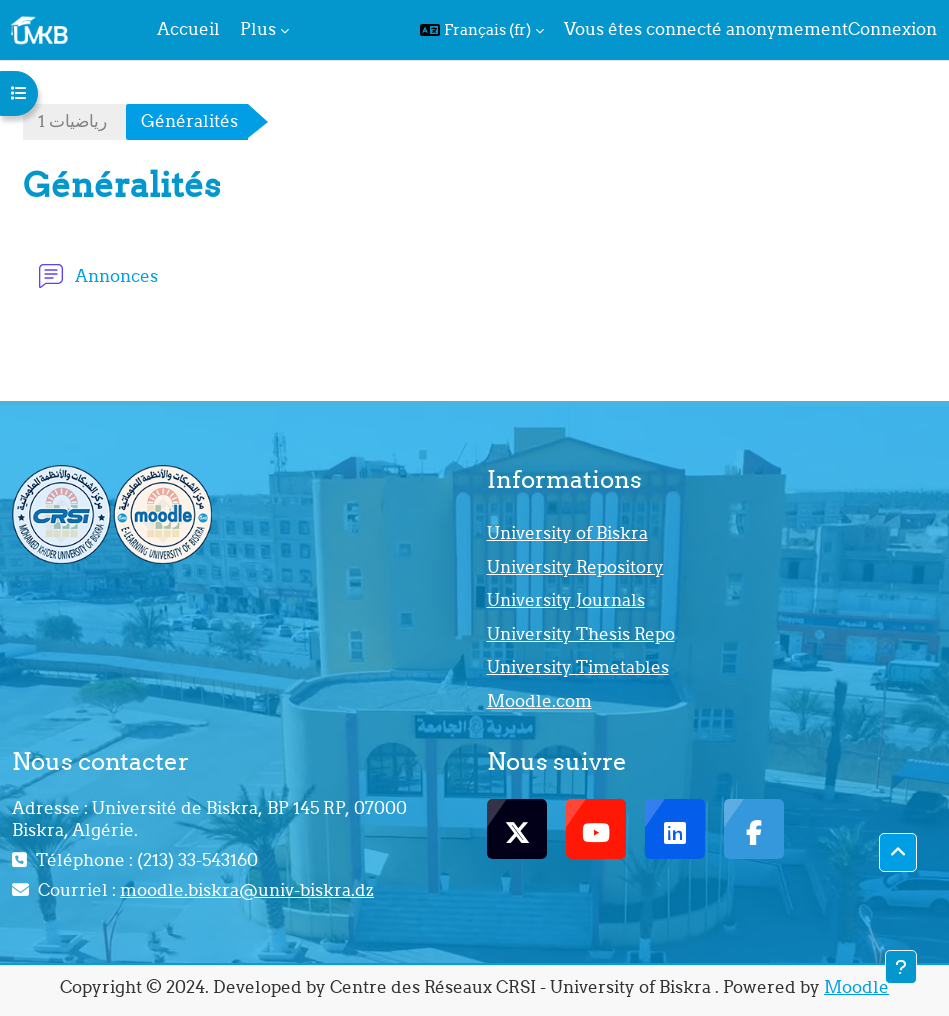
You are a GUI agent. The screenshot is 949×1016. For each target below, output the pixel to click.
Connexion (892, 29)
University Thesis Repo (581, 634)
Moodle (856, 987)
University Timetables (578, 667)
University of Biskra (567, 533)
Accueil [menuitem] (188, 29)
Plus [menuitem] (258, 29)
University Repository (575, 567)
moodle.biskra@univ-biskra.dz (247, 890)
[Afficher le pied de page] (901, 967)
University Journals (566, 600)
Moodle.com (539, 701)
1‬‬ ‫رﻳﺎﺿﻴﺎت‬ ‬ (74, 121)
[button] (482, 30)
